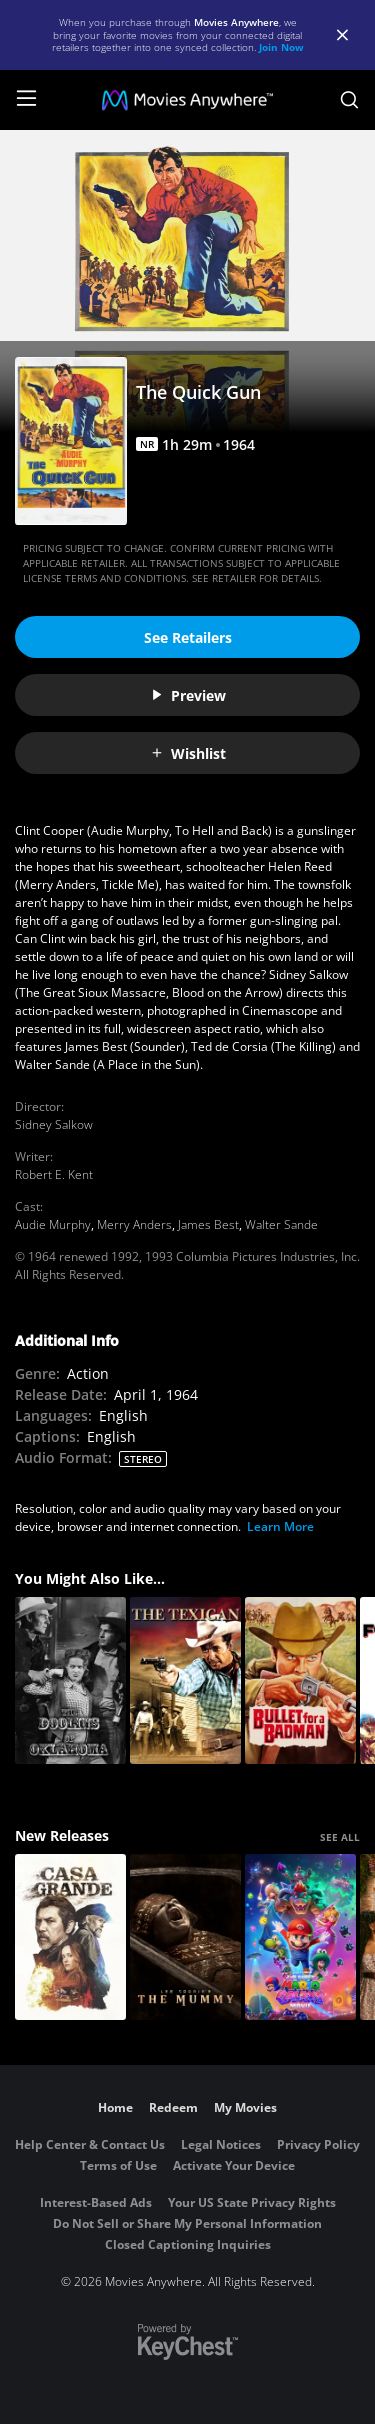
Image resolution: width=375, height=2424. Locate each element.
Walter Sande (281, 1224)
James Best (208, 1224)
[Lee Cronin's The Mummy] (185, 1937)
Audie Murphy (53, 1224)
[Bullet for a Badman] (300, 1680)
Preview (188, 695)
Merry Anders (134, 1224)
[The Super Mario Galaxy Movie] (300, 1937)
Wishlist (188, 753)
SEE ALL (340, 1837)
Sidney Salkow (54, 1124)
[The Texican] (185, 1680)
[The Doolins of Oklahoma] (70, 1680)
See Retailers (188, 637)
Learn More (280, 1526)
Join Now (281, 47)
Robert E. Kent (54, 1174)
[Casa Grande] (70, 1937)
